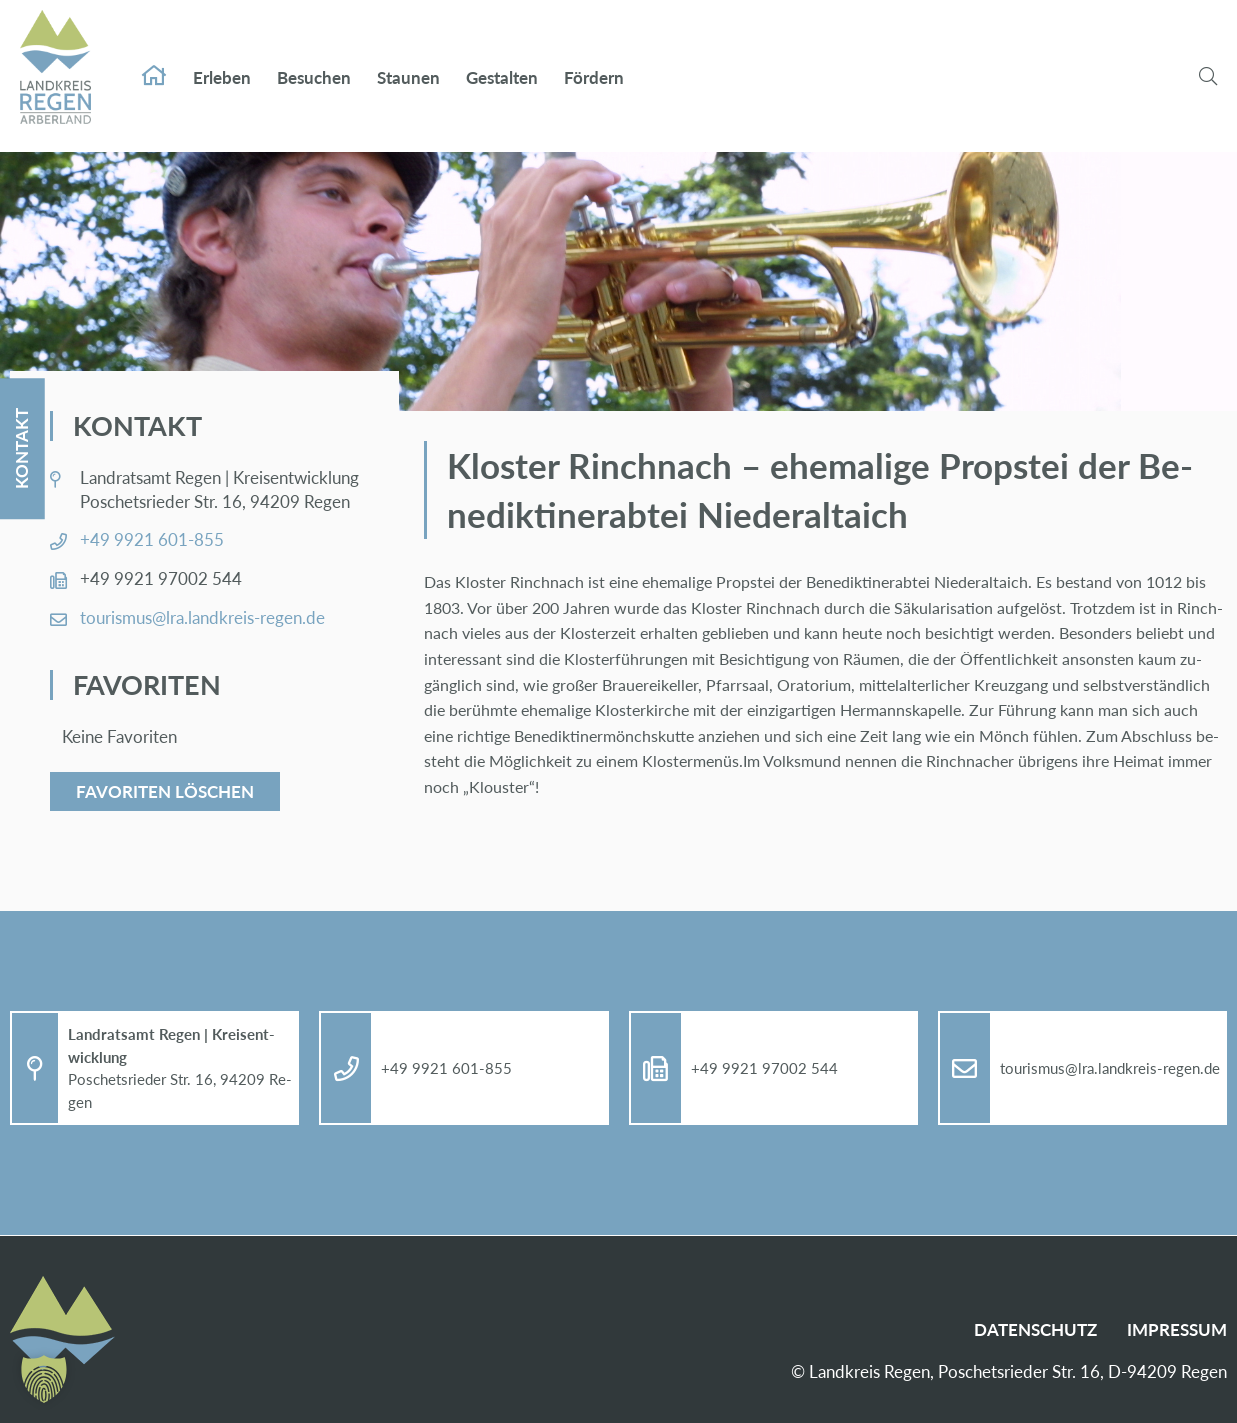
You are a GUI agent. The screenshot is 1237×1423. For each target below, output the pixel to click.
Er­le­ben (222, 57)
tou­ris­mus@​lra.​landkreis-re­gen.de (202, 617)
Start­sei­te (154, 56)
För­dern (594, 57)
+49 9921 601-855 (152, 539)
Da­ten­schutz (1035, 1329)
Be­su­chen (314, 57)
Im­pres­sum (1177, 1329)
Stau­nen (408, 57)
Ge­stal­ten (502, 57)
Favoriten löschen (165, 791)
